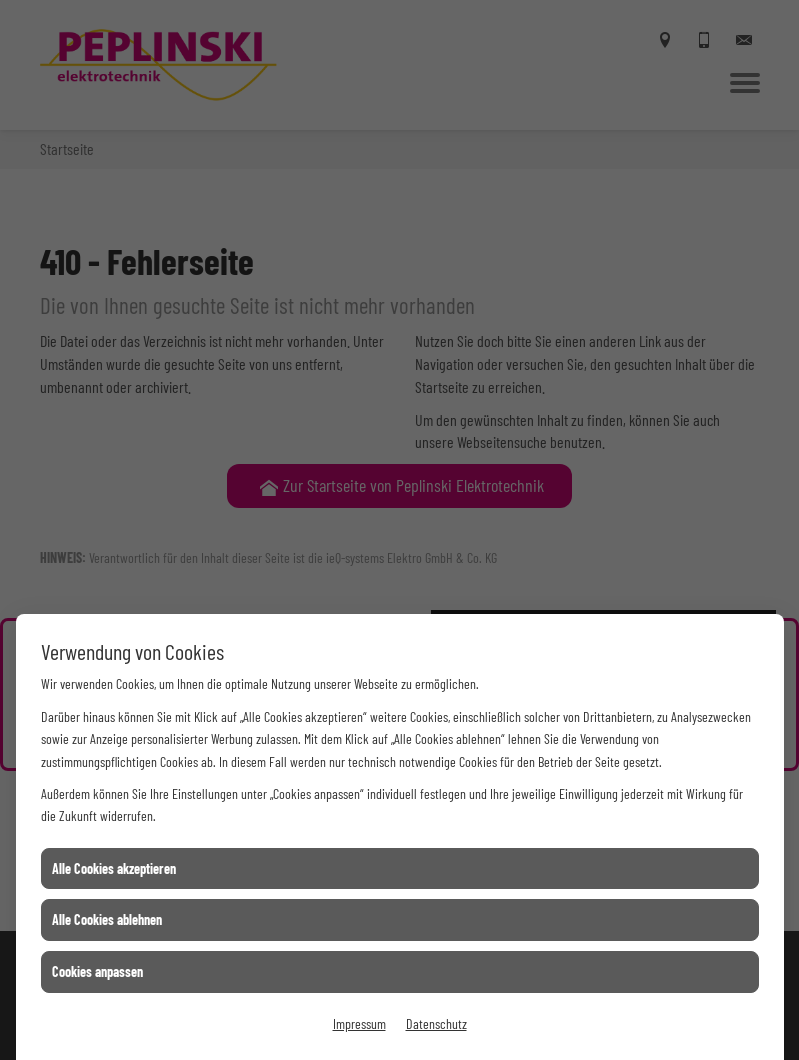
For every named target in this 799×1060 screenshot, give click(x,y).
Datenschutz (436, 1023)
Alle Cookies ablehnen (107, 919)
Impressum (359, 1023)
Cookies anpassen (97, 971)
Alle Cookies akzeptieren (114, 868)
